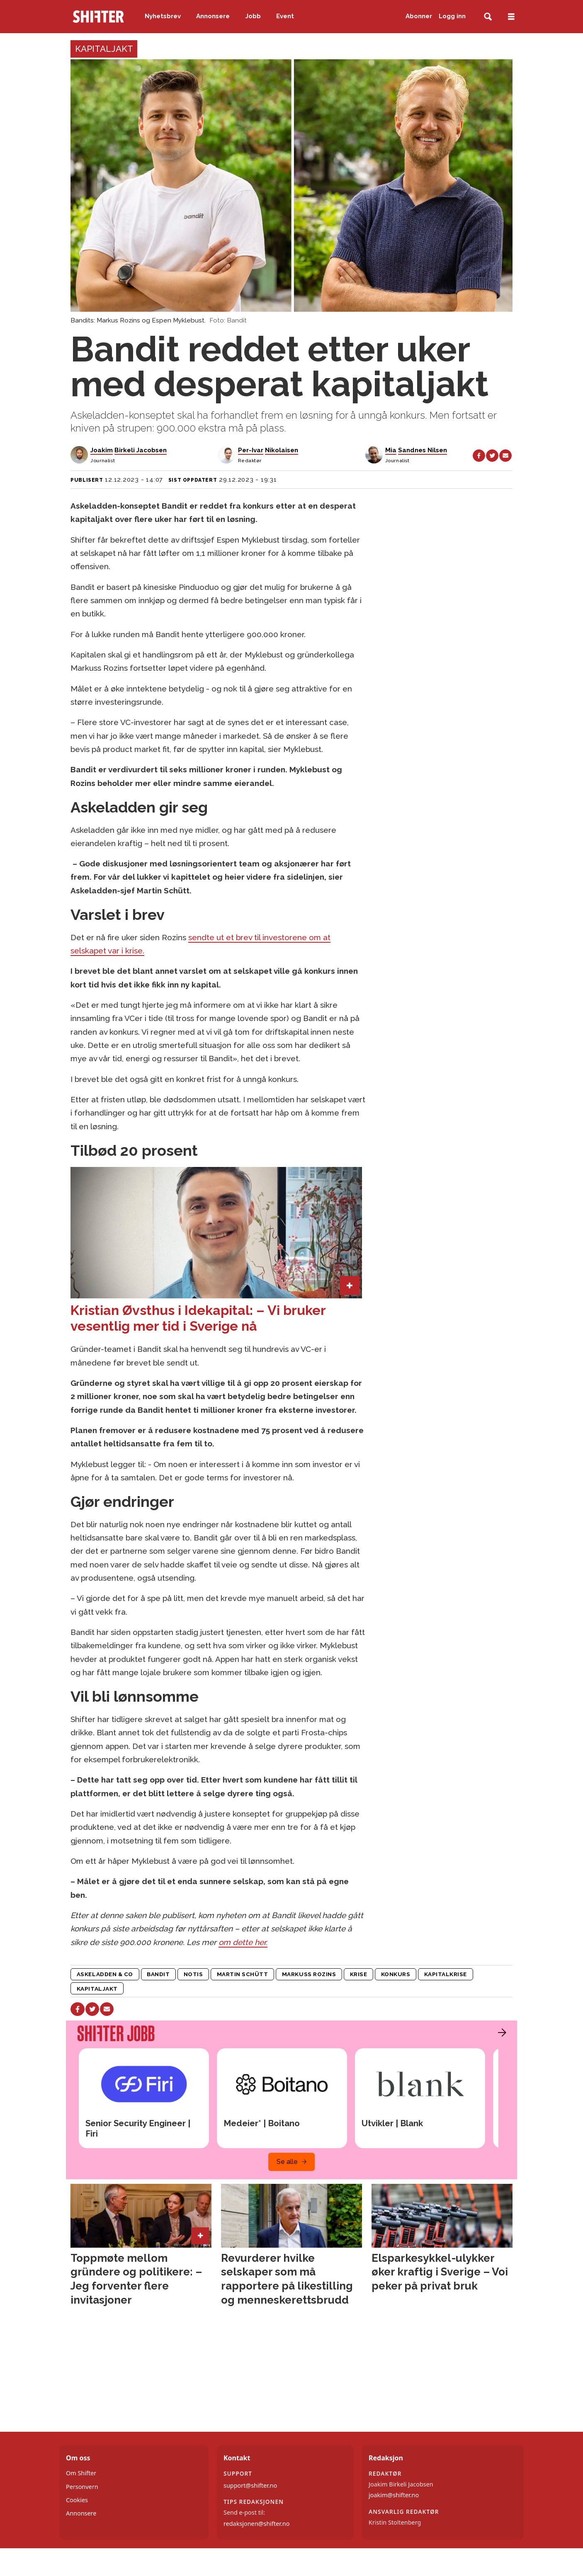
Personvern (82, 2487)
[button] (500, 2032)
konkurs (396, 1974)
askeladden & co (105, 1974)
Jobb (253, 16)
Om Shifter (81, 2473)
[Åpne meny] (511, 16)
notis (193, 1974)
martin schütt (242, 1974)
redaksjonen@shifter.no (256, 2523)
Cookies (77, 2500)
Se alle (287, 2162)
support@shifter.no (250, 2485)
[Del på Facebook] (479, 455)
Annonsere (213, 16)
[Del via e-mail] (505, 455)
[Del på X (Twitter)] (492, 455)
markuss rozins (309, 1974)
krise (358, 1974)
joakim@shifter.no (394, 2495)
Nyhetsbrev (163, 16)
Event (285, 16)
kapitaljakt (97, 1988)
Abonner (419, 16)
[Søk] (488, 16)
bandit (158, 1974)
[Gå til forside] (98, 16)
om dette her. (243, 1942)
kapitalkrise (445, 1974)
